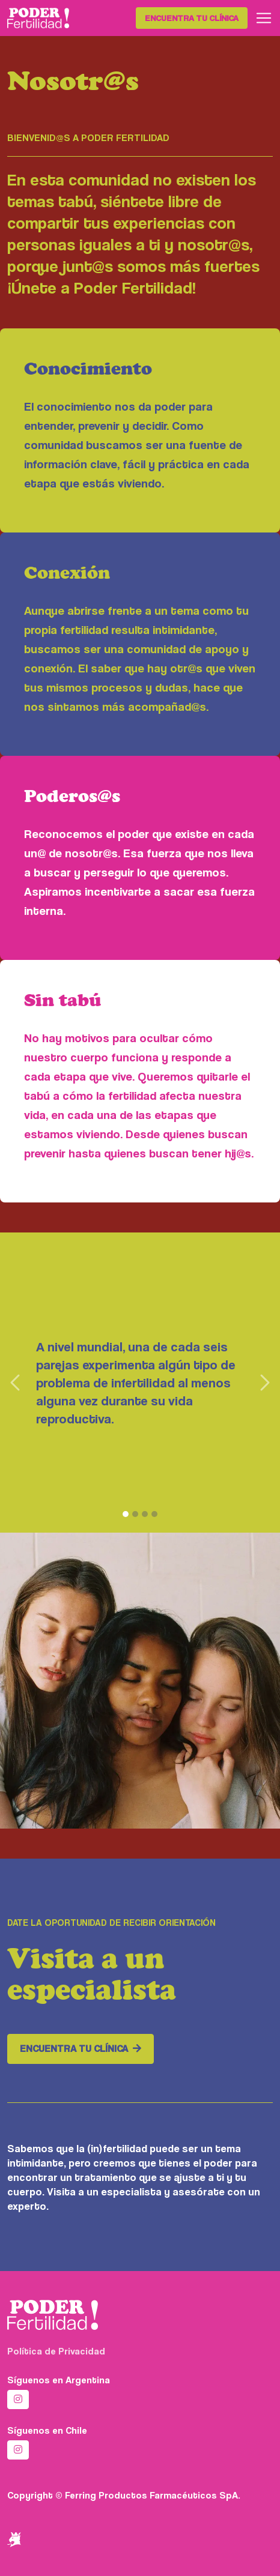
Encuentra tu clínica (192, 18)
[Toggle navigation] (264, 18)
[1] (126, 1514)
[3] (145, 1514)
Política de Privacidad (56, 2351)
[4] (154, 1514)
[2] (135, 1514)
